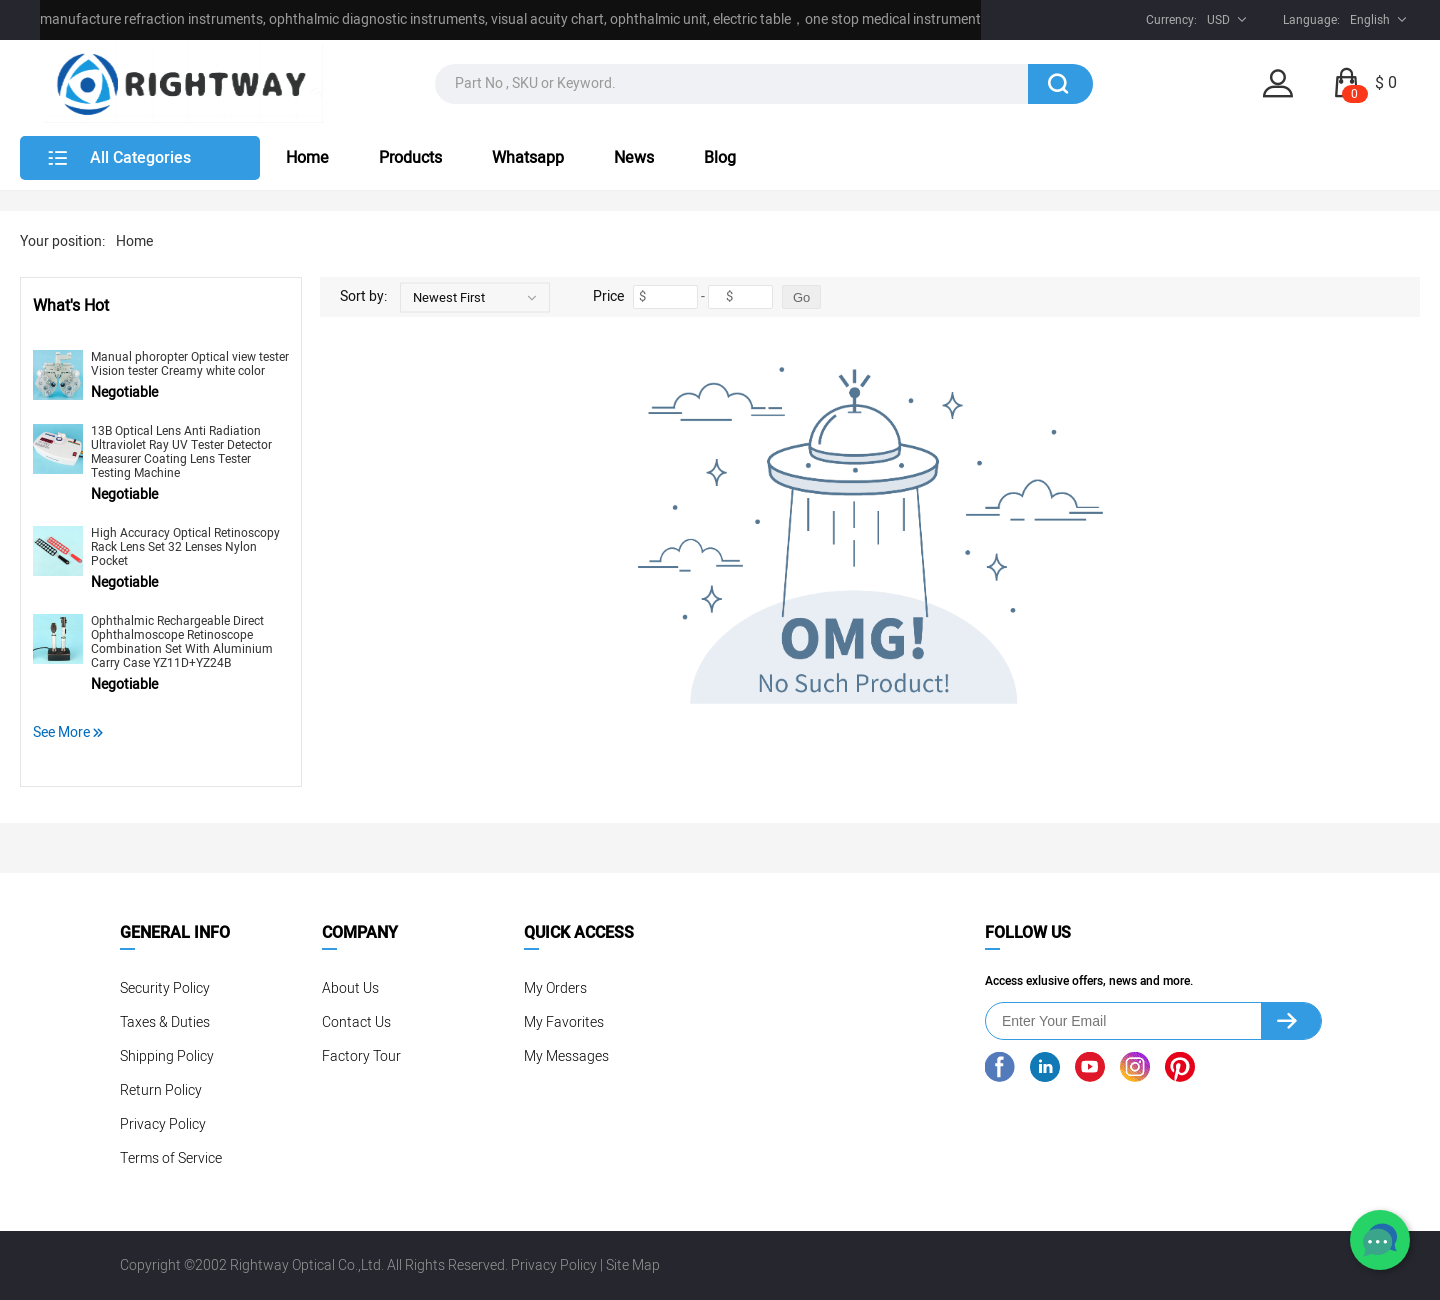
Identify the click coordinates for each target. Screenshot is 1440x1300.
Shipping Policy (167, 1056)
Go (801, 297)
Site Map (633, 1265)
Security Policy (165, 988)
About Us (350, 988)
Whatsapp (528, 158)
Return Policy (161, 1090)
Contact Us (356, 1022)
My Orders (555, 988)
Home (307, 158)
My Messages (566, 1056)
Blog (720, 158)
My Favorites (564, 1022)
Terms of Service (171, 1158)
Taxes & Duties (165, 1022)
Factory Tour (361, 1056)
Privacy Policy (163, 1124)
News (634, 158)
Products (410, 158)
